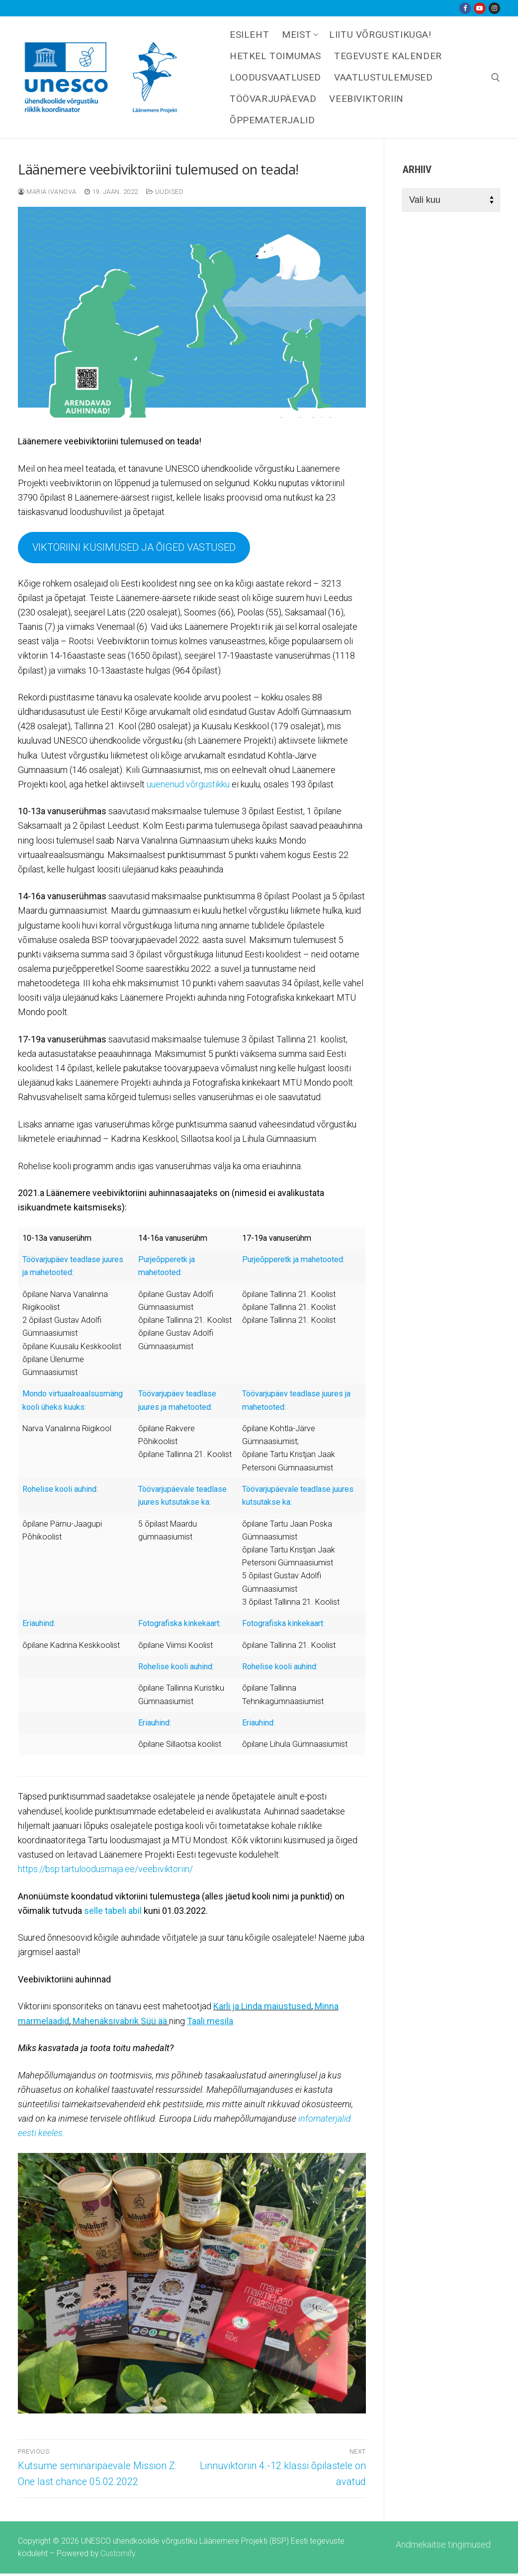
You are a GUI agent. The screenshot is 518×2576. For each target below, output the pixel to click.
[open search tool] (495, 77)
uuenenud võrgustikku (188, 784)
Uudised (165, 191)
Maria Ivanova (47, 191)
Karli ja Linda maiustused (262, 2006)
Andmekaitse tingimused (443, 2544)
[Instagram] (494, 8)
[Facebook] (465, 8)
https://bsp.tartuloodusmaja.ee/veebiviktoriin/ (105, 1869)
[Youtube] (479, 8)
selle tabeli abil (113, 1910)
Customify (117, 2553)
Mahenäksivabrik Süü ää (120, 2021)
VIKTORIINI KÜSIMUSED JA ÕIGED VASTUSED (134, 547)
